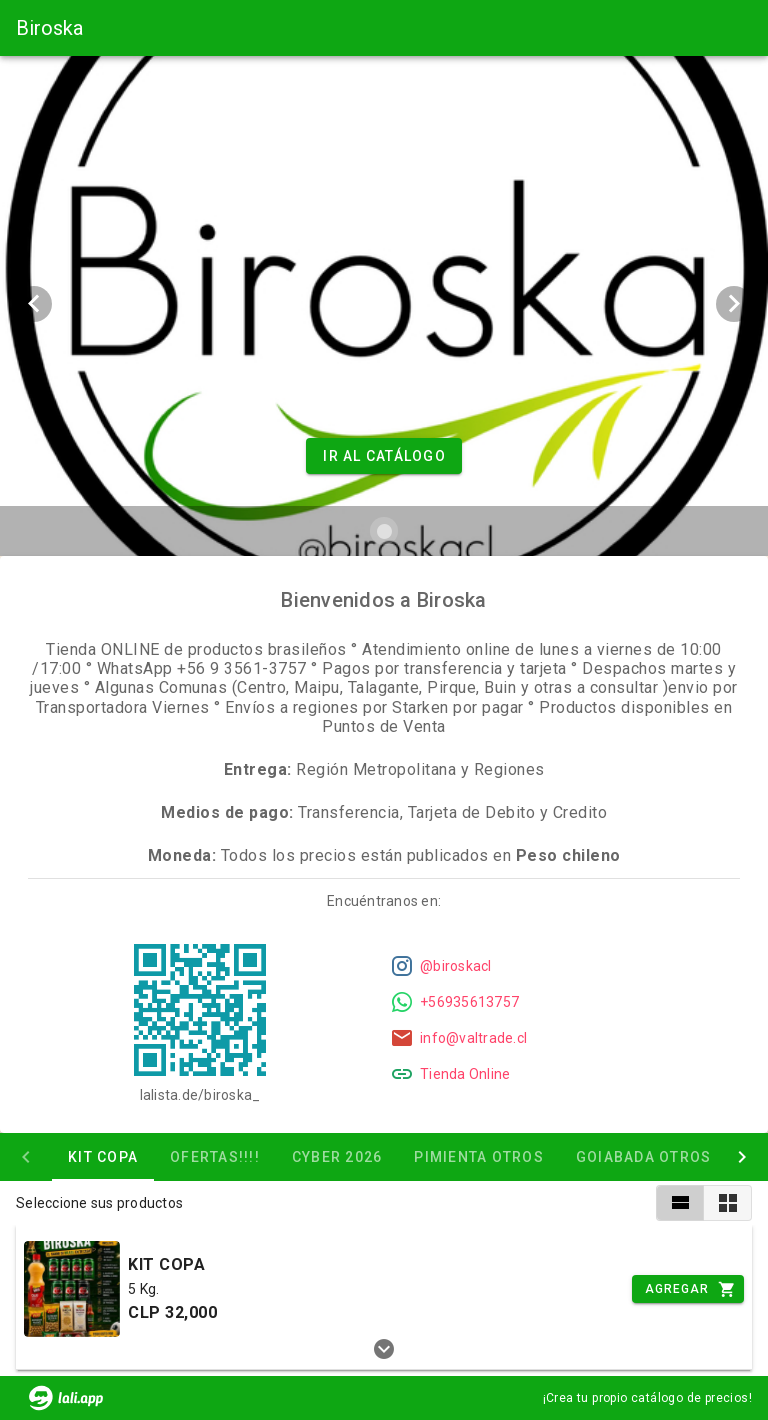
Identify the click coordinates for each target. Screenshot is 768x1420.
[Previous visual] (34, 304)
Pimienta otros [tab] (479, 1157)
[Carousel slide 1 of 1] (384, 531)
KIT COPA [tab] (103, 1157)
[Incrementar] (688, 1289)
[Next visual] (734, 304)
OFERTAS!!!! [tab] (215, 1157)
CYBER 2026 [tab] (337, 1157)
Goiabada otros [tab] (644, 1157)
